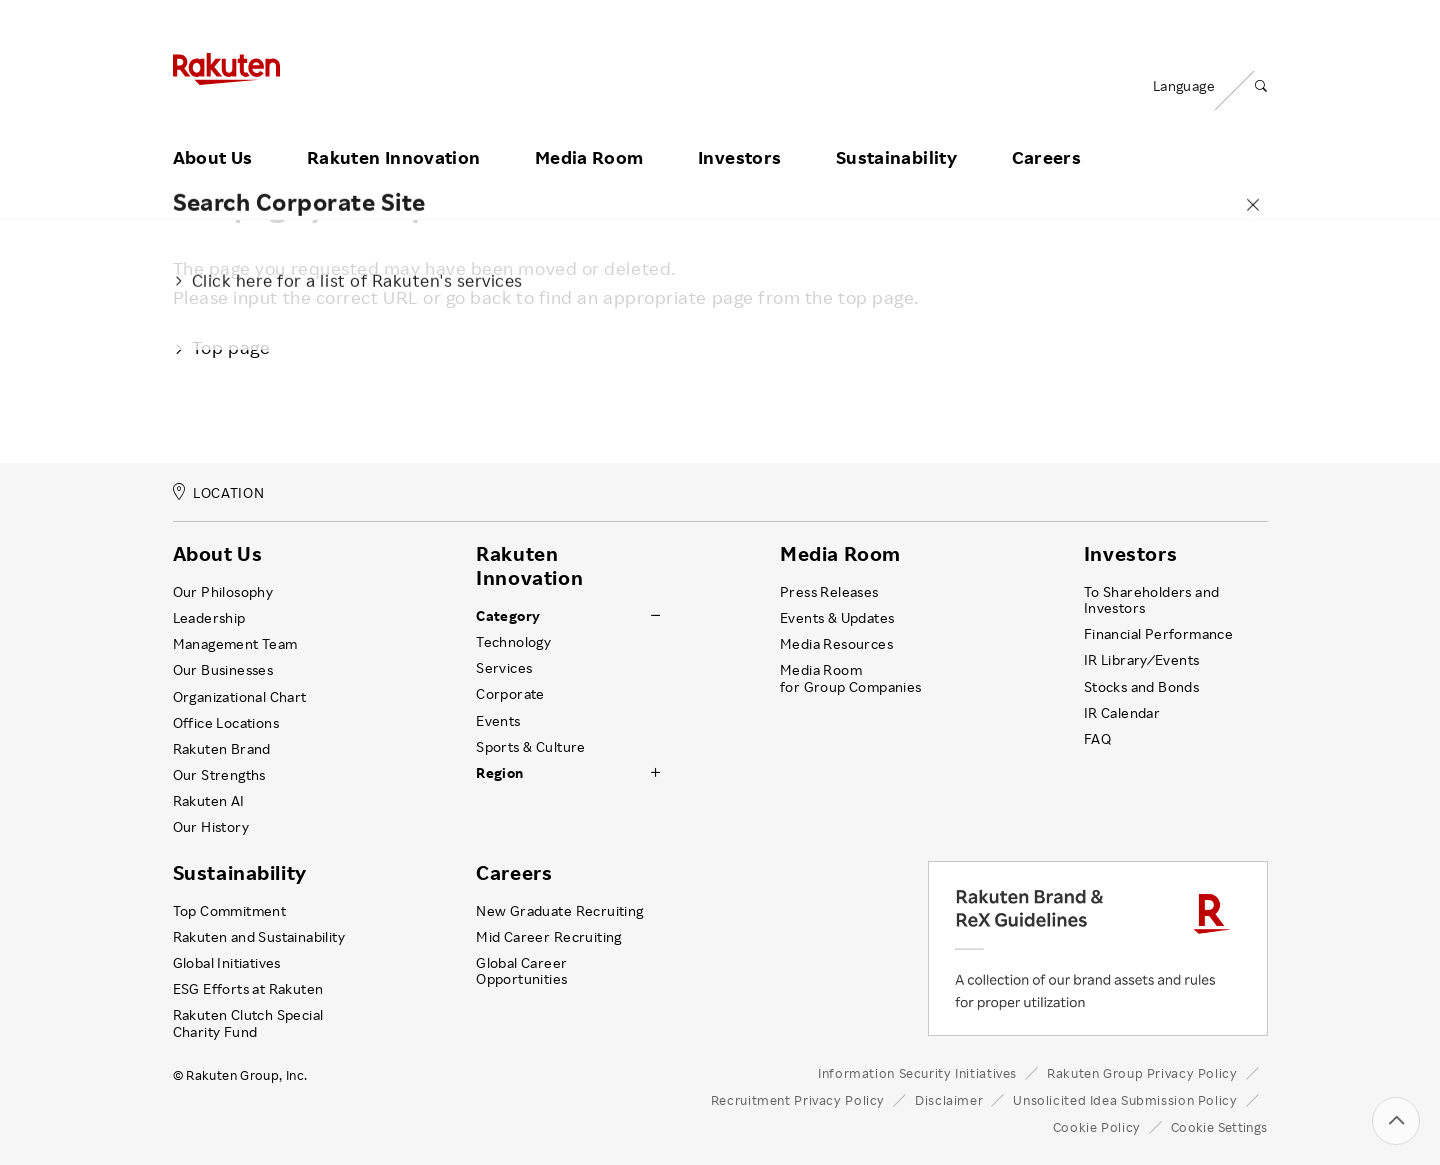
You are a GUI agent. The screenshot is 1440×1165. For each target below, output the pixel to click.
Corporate (510, 694)
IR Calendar (1122, 713)
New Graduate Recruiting (559, 911)
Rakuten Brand (222, 749)
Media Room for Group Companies (851, 678)
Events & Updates (837, 618)
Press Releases (829, 592)
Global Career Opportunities (521, 971)
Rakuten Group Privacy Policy (1142, 1073)
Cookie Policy (1097, 1127)
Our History (211, 827)
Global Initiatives (227, 963)
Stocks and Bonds (1141, 687)
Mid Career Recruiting (549, 937)
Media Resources (836, 644)
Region (499, 773)
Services (504, 668)
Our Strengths (219, 775)
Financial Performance (1159, 634)
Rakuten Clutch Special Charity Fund (248, 1023)
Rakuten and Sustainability (259, 937)
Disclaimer (949, 1100)
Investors (739, 133)
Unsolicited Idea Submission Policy (1125, 1100)
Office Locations (226, 723)
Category (508, 616)
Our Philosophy (223, 592)
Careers (1047, 133)
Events (498, 721)
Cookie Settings (1219, 1127)
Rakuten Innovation (393, 133)
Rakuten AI (209, 801)
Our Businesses (223, 670)
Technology (513, 642)
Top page (222, 347)
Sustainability (896, 133)
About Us (213, 133)
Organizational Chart (240, 697)
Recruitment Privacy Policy (798, 1100)
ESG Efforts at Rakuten (248, 989)
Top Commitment (230, 911)
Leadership (209, 618)
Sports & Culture (530, 747)
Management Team (235, 644)
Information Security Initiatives (917, 1073)
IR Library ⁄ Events (1142, 660)
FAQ (1097, 739)
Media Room (589, 133)
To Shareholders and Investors (1152, 600)
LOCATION (219, 492)
